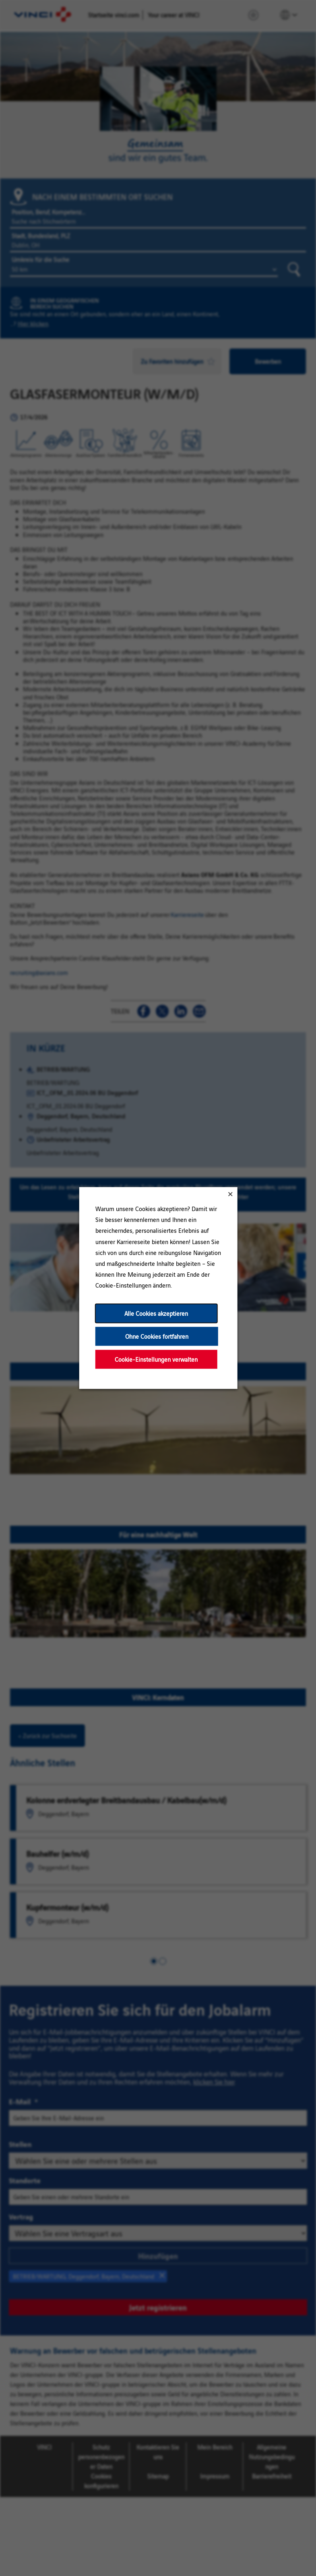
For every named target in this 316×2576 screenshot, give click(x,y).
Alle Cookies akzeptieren (156, 1313)
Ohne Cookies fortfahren (156, 1336)
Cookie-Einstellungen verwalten (156, 1359)
